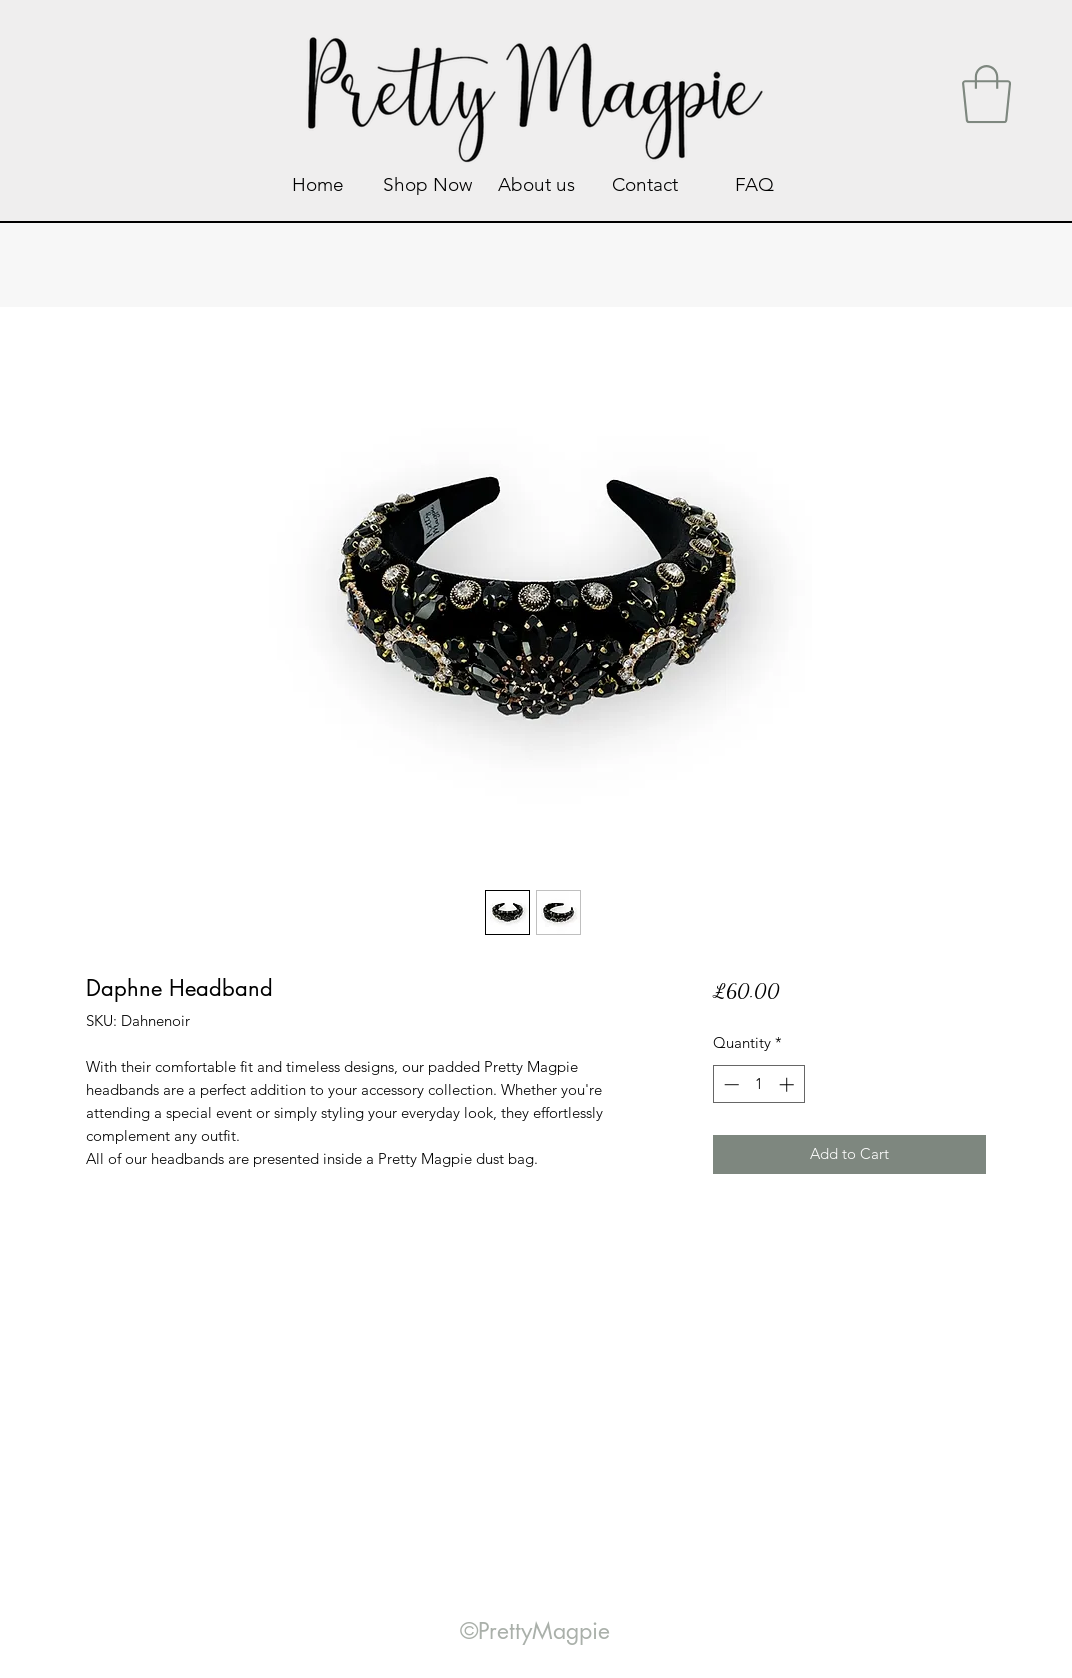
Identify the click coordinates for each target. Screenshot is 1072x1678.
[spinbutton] (758, 1084)
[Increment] (788, 1084)
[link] (986, 94)
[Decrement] (729, 1084)
